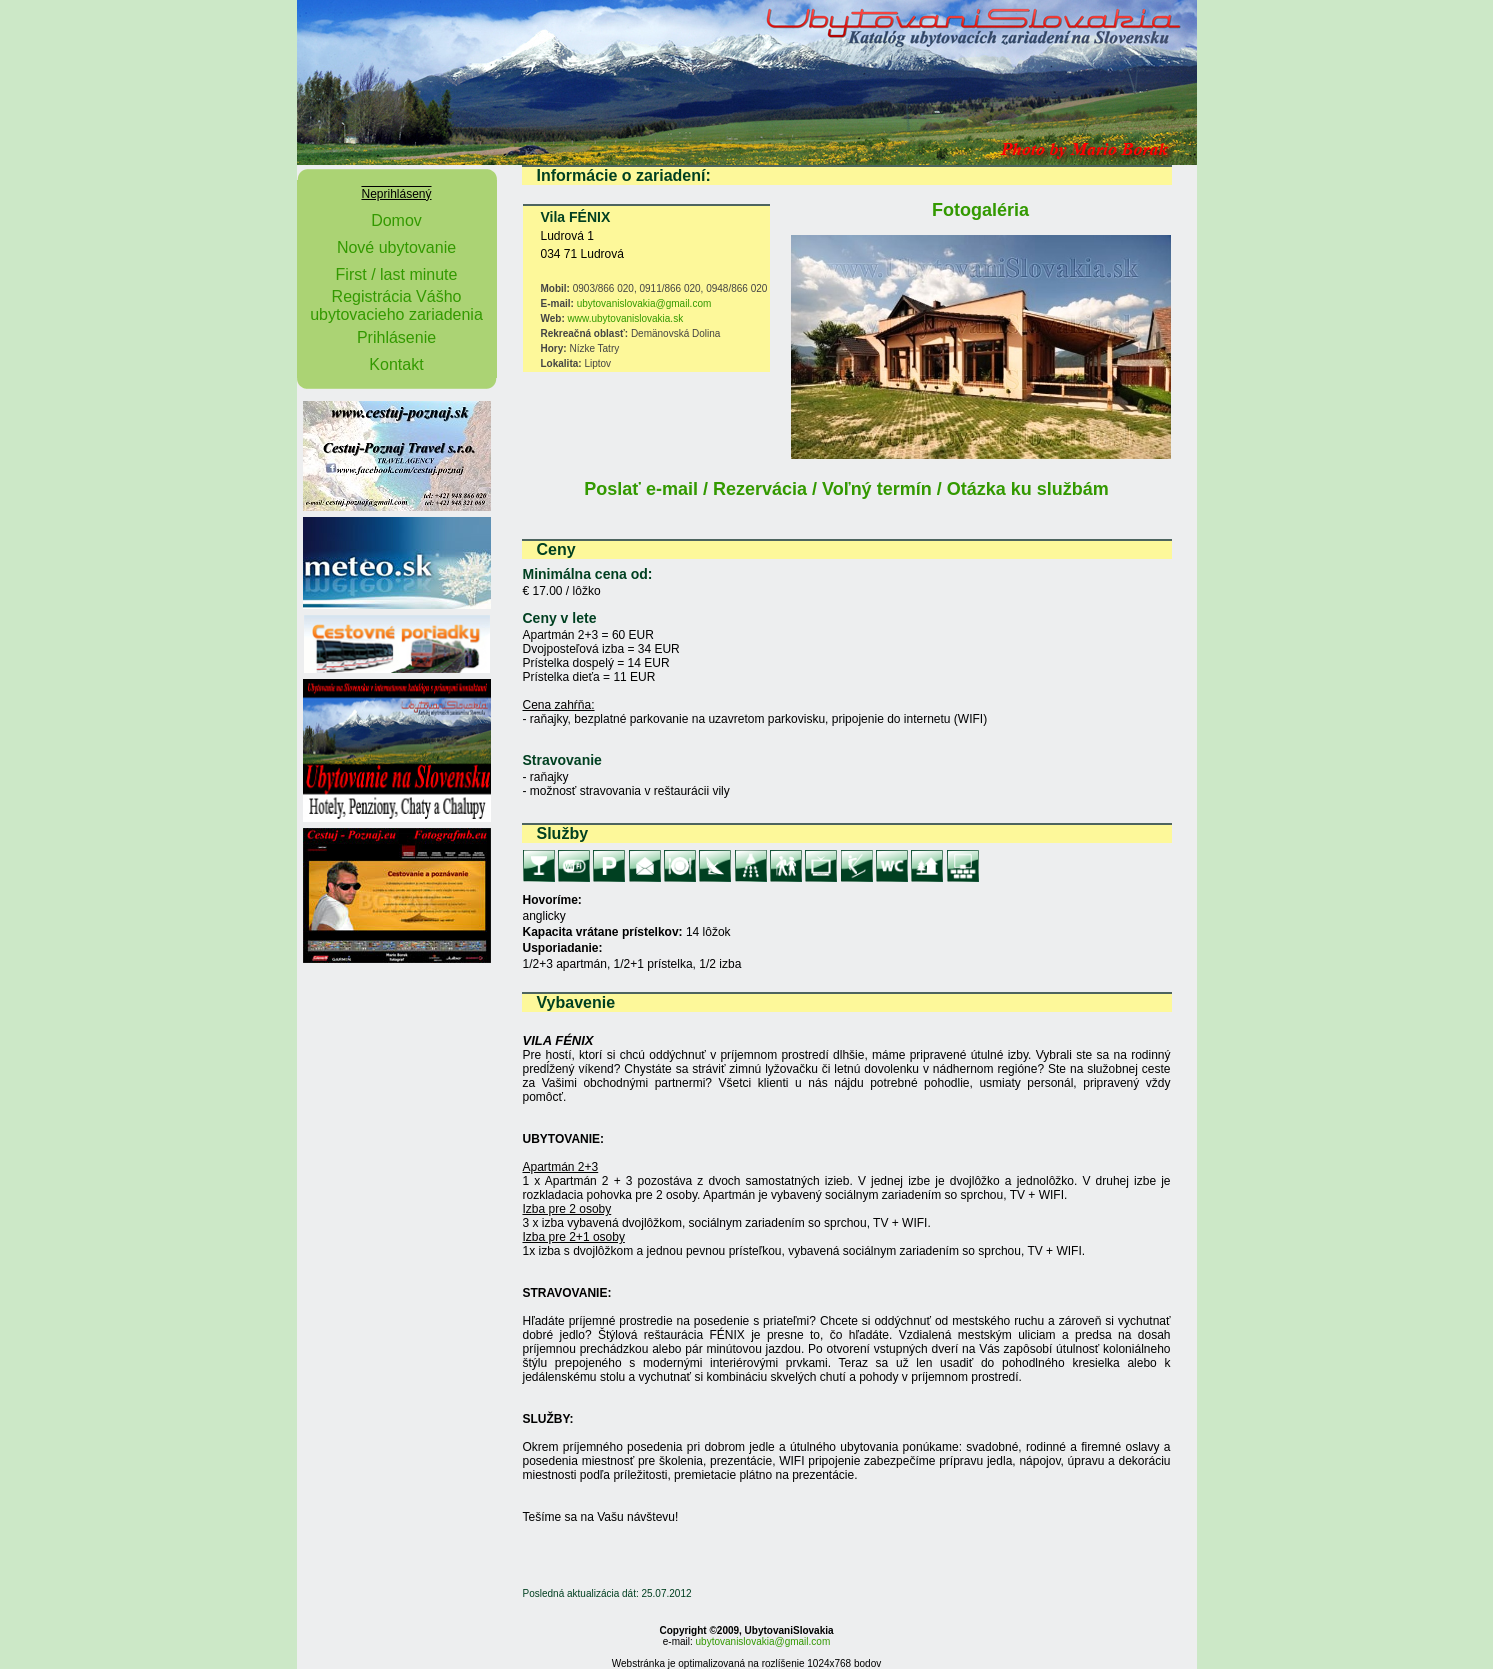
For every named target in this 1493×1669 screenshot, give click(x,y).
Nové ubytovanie (396, 247)
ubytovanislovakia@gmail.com (644, 303)
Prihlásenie (396, 337)
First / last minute (397, 274)
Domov (396, 220)
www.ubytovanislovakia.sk (626, 318)
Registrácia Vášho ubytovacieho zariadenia (396, 305)
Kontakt (396, 364)
